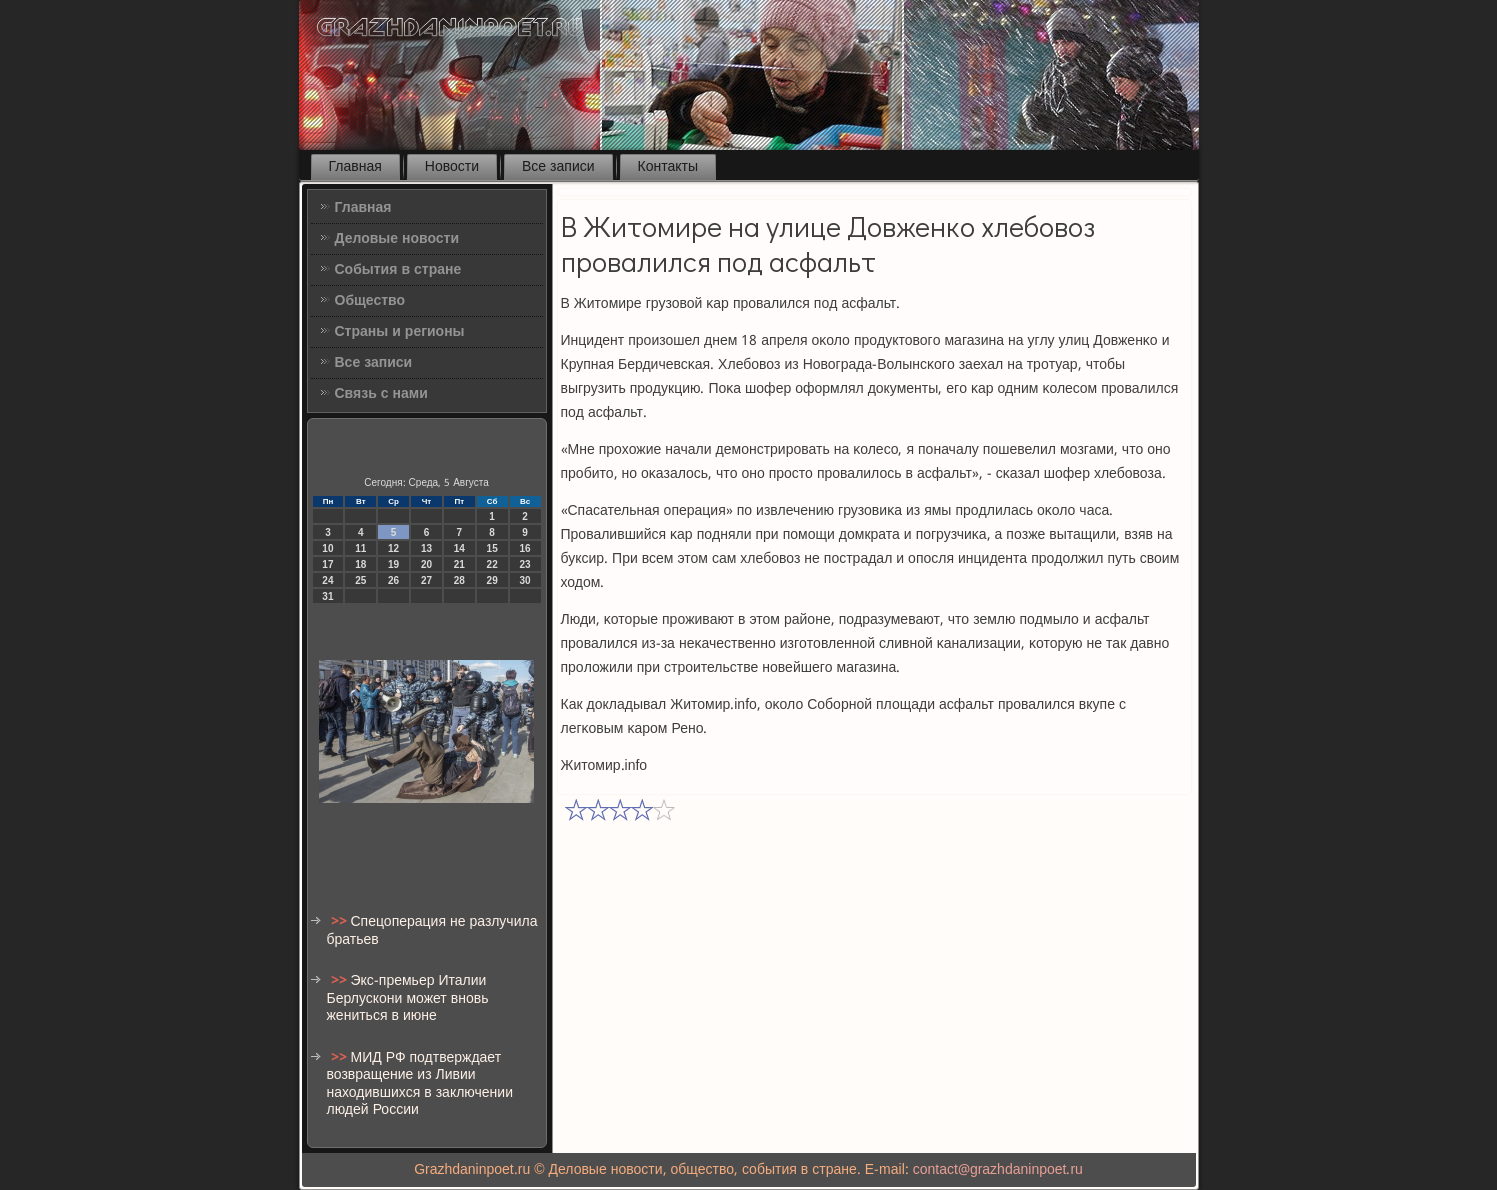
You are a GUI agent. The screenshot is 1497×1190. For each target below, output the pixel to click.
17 (327, 564)
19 (393, 564)
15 (492, 548)
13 (426, 548)
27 (426, 580)
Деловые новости (397, 239)
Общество (370, 301)
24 (327, 580)
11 (360, 548)
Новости (452, 167)
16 (524, 548)
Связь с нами (381, 394)
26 (393, 580)
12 (393, 548)
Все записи (558, 167)
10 (327, 548)
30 (524, 580)
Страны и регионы (400, 332)
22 (492, 564)
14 (459, 548)
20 (426, 564)
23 (524, 564)
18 (360, 564)
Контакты (668, 167)
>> (341, 922)
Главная (355, 167)
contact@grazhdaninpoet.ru (998, 1170)
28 (459, 580)
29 (492, 580)
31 (327, 596)
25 (360, 580)
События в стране (398, 270)
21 (459, 564)
